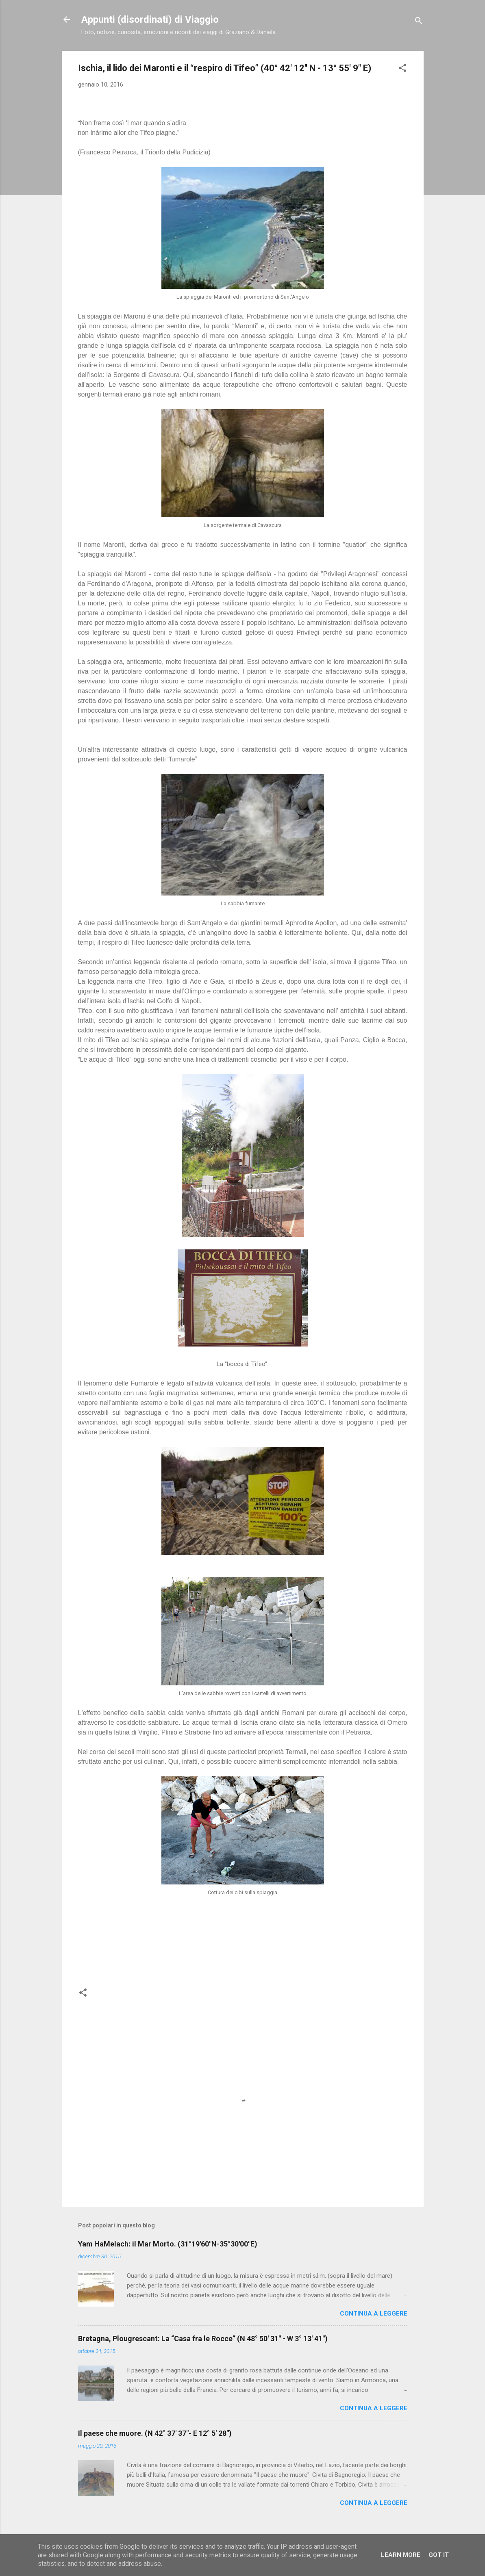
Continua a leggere (373, 2313)
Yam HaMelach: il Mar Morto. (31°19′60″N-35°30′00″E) (167, 2244)
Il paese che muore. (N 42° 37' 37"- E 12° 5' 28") (155, 2433)
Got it (438, 2555)
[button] (402, 69)
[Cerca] (419, 22)
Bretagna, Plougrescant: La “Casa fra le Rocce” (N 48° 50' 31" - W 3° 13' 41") (203, 2338)
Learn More (400, 2555)
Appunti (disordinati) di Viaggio (150, 19)
